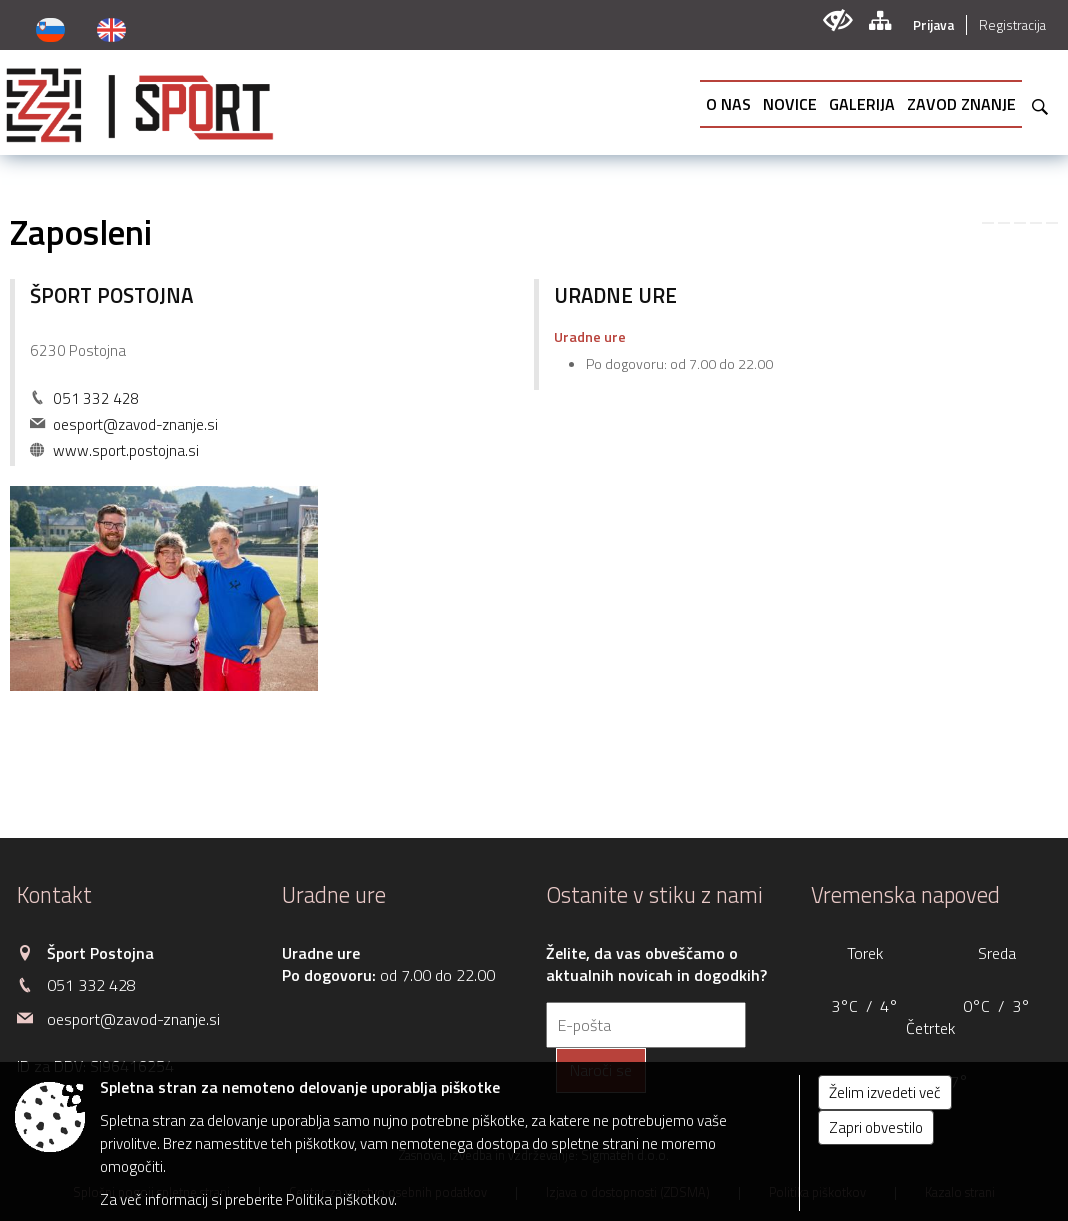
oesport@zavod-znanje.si (135, 424)
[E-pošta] (646, 1025)
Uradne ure (334, 895)
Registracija (1012, 25)
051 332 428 (96, 398)
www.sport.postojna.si (126, 450)
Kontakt (54, 895)
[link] (988, 223)
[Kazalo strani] (879, 20)
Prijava (933, 25)
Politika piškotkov (340, 1199)
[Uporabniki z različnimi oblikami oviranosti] (837, 20)
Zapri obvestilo (876, 1127)
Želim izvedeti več (885, 1092)
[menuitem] (728, 104)
